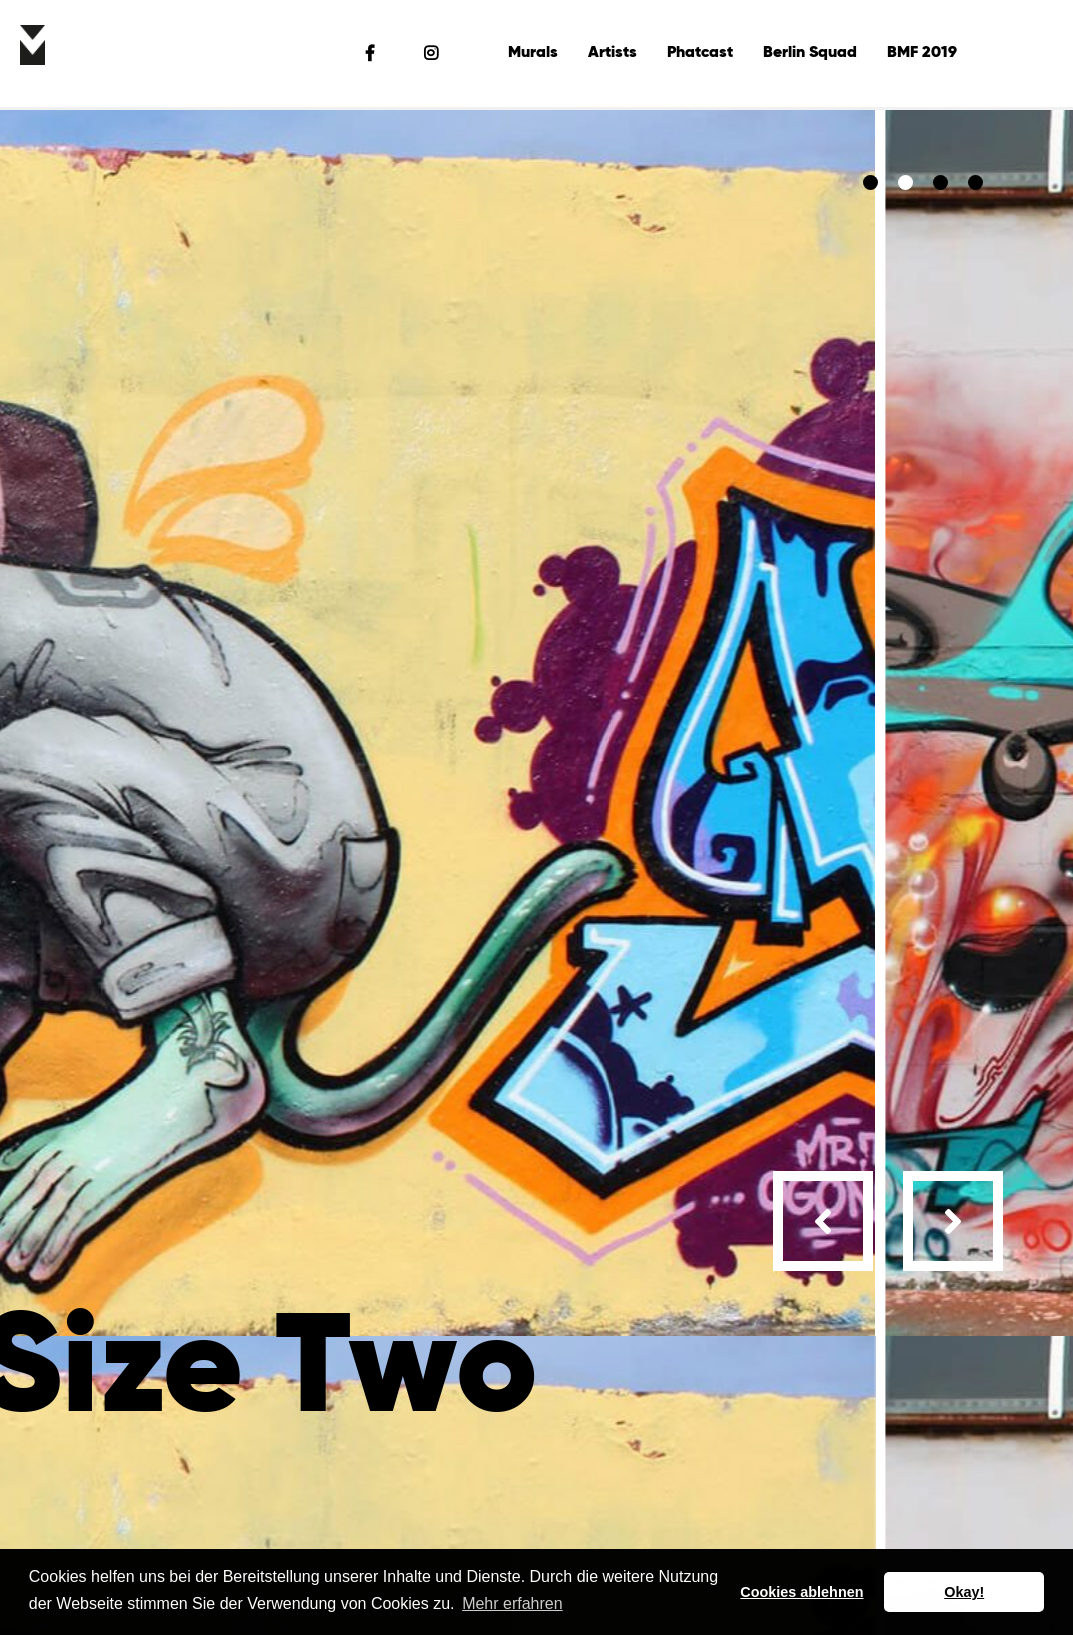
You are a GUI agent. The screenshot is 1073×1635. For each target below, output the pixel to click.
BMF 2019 (922, 53)
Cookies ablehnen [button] (801, 1592)
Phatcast (700, 53)
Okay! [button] (964, 1592)
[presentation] (823, 1221)
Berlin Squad (810, 53)
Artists (612, 53)
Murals (533, 53)
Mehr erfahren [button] (512, 1603)
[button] (870, 182)
